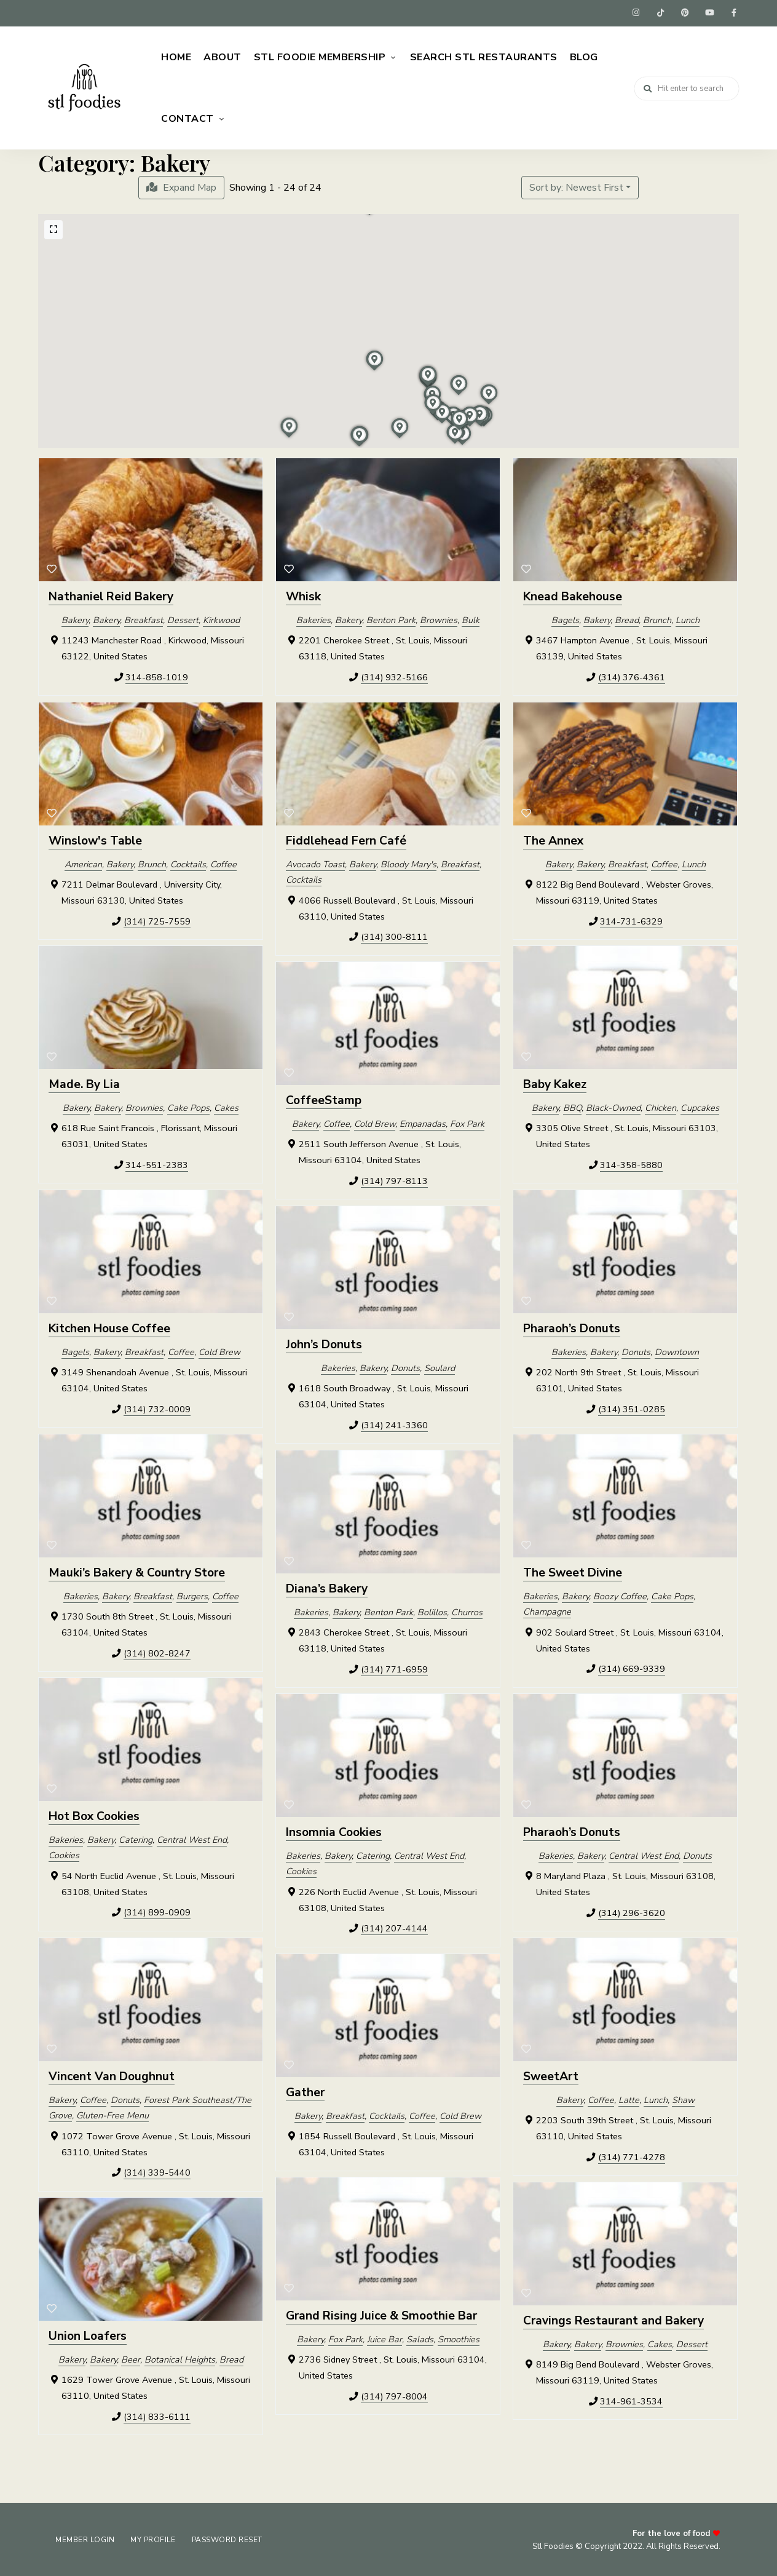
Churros (467, 1610)
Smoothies (458, 2337)
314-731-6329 (631, 919)
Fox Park (467, 1122)
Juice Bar (384, 2337)
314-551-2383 (156, 1163)
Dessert (183, 618)
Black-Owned (613, 1106)
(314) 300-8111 (394, 935)
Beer (130, 2357)
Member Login (86, 2538)
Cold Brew (374, 1122)
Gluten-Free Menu (112, 2114)
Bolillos (432, 1610)
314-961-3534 (631, 2399)
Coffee (223, 862)
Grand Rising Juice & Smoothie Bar (381, 2315)
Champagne (547, 1610)
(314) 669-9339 (631, 1667)
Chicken (660, 1106)
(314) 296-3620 (631, 1911)
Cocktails (188, 862)
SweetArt (550, 2075)
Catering (135, 1838)
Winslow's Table (95, 839)
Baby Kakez (554, 1083)
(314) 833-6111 (157, 2415)
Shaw (683, 2098)
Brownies (438, 618)
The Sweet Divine (572, 1571)
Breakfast (143, 618)
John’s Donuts (324, 1343)
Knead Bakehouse (572, 595)
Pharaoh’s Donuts (571, 1327)
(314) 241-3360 (394, 1423)
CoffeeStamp (323, 1099)
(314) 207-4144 (394, 1927)
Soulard (439, 1366)
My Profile (156, 2538)
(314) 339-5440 (157, 2171)
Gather (305, 2091)
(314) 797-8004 (394, 2394)
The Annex (553, 839)
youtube (709, 12)
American (83, 862)
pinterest (684, 12)
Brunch (657, 618)
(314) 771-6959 (394, 1667)
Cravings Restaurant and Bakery (613, 2319)
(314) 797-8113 (394, 1179)
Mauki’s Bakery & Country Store (137, 1571)
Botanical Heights (179, 2357)
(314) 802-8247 (157, 1651)
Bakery (75, 618)
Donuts (635, 1350)
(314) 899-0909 (157, 1911)
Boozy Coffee (620, 1594)
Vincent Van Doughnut (112, 2075)
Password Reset (232, 2538)
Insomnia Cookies (334, 1831)
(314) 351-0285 (631, 1407)
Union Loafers (88, 2335)
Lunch (688, 618)
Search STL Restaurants (484, 55)
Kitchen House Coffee (109, 1327)
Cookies (64, 1854)
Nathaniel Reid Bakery (111, 595)
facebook (734, 12)
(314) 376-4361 (631, 675)
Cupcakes (699, 1106)
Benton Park (391, 618)
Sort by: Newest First (576, 186)
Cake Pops (188, 1106)
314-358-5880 (631, 1163)
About (222, 55)
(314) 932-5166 (394, 675)
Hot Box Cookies (94, 1815)
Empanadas (423, 1122)
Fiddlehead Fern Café (346, 839)
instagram (635, 12)
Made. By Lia (84, 1083)
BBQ (572, 1106)
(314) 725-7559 (157, 919)
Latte (628, 2098)
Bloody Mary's (408, 862)
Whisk (303, 595)
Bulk (470, 618)
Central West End (192, 1838)
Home (176, 55)
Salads (419, 2337)
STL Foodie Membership (320, 55)
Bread (627, 618)
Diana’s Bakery (327, 1587)
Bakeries (313, 618)
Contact (187, 117)
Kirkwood (221, 618)
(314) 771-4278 (631, 2155)
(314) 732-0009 (157, 1407)
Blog (584, 55)
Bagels (565, 618)
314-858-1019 (156, 675)
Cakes (226, 1106)
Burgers (192, 1594)
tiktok (660, 12)
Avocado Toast (315, 862)
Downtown (677, 1350)
